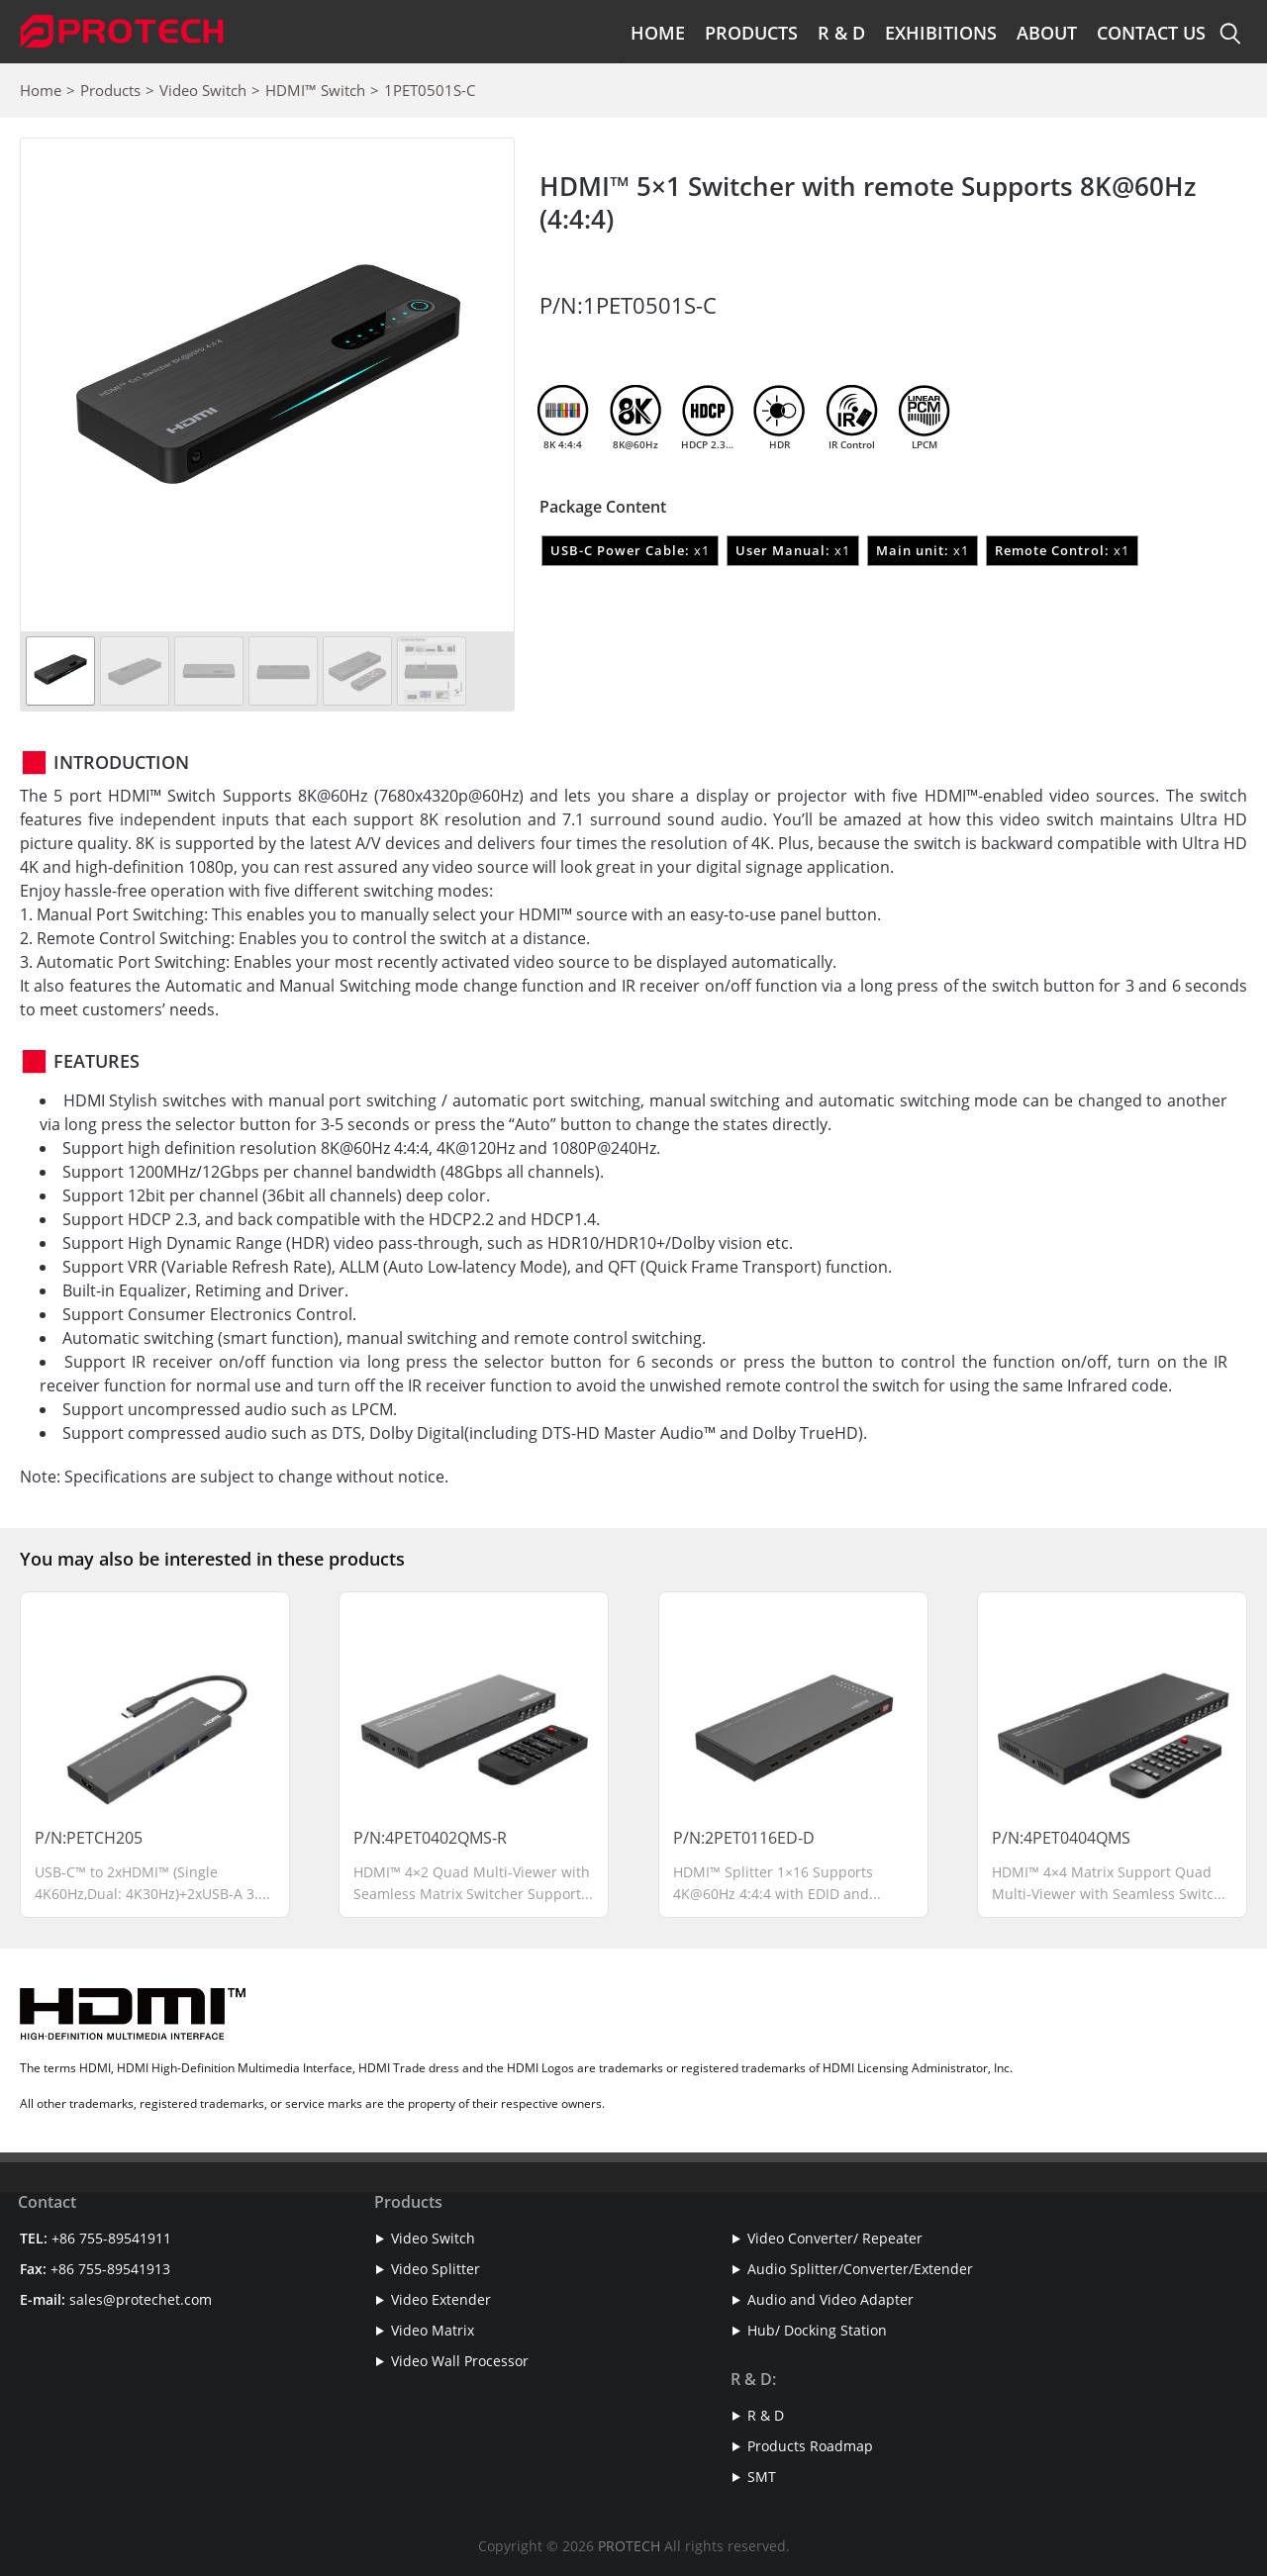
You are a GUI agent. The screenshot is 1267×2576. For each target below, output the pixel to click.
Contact (47, 2202)
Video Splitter (435, 2268)
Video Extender (441, 2299)
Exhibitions (941, 33)
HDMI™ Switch (315, 90)
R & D (841, 33)
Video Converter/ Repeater (835, 2238)
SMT (761, 2476)
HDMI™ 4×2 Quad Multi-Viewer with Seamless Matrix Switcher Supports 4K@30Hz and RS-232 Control (471, 1893)
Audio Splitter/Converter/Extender (860, 2268)
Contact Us (1151, 33)
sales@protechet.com (140, 2299)
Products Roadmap (810, 2445)
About (1047, 33)
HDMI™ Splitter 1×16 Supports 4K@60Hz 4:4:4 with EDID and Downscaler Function (773, 1893)
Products (751, 33)
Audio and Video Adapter (830, 2299)
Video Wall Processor (460, 2360)
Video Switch (202, 90)
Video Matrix (432, 2330)
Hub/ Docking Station (817, 2330)
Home (658, 33)
